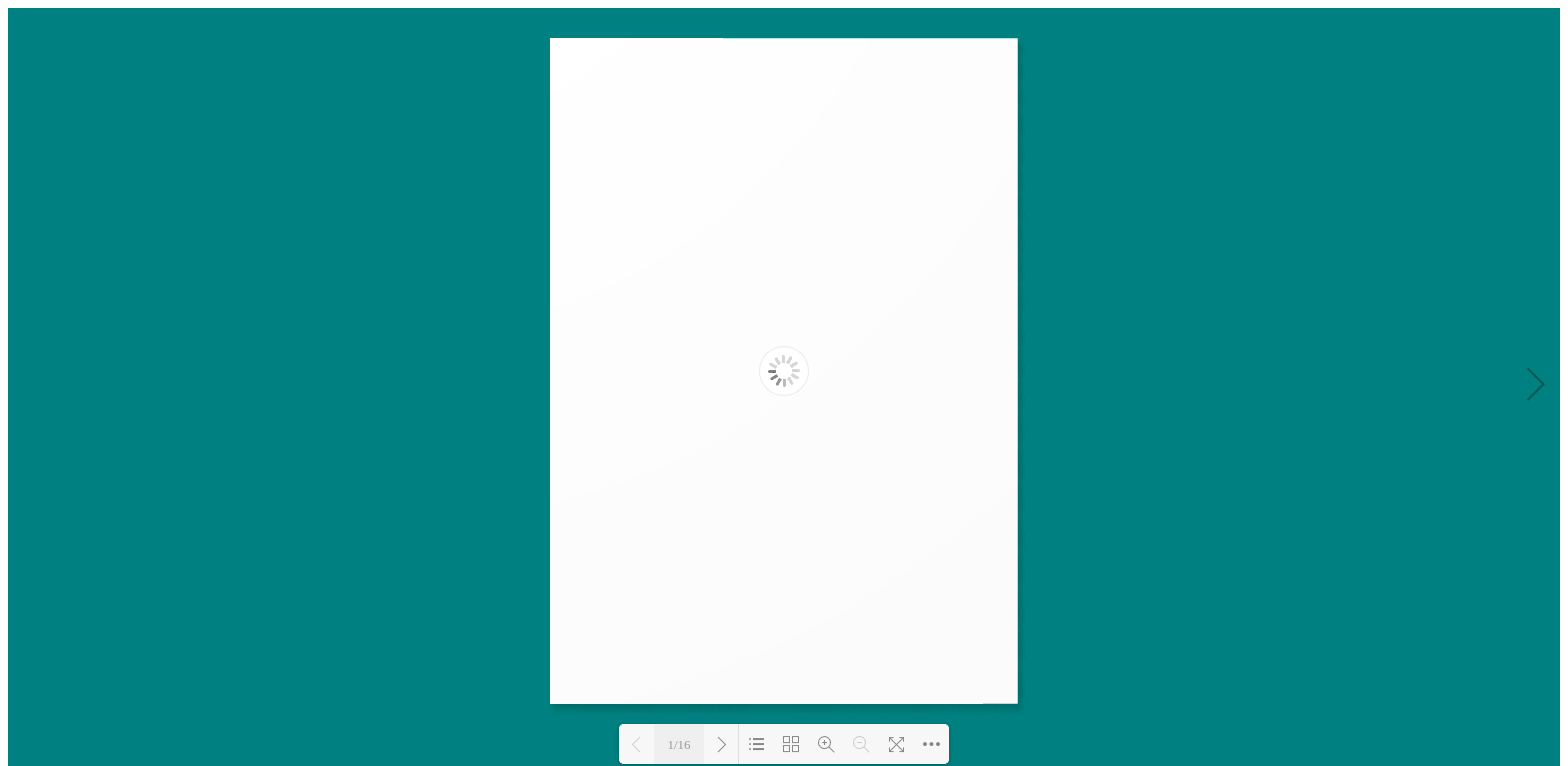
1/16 (678, 744)
